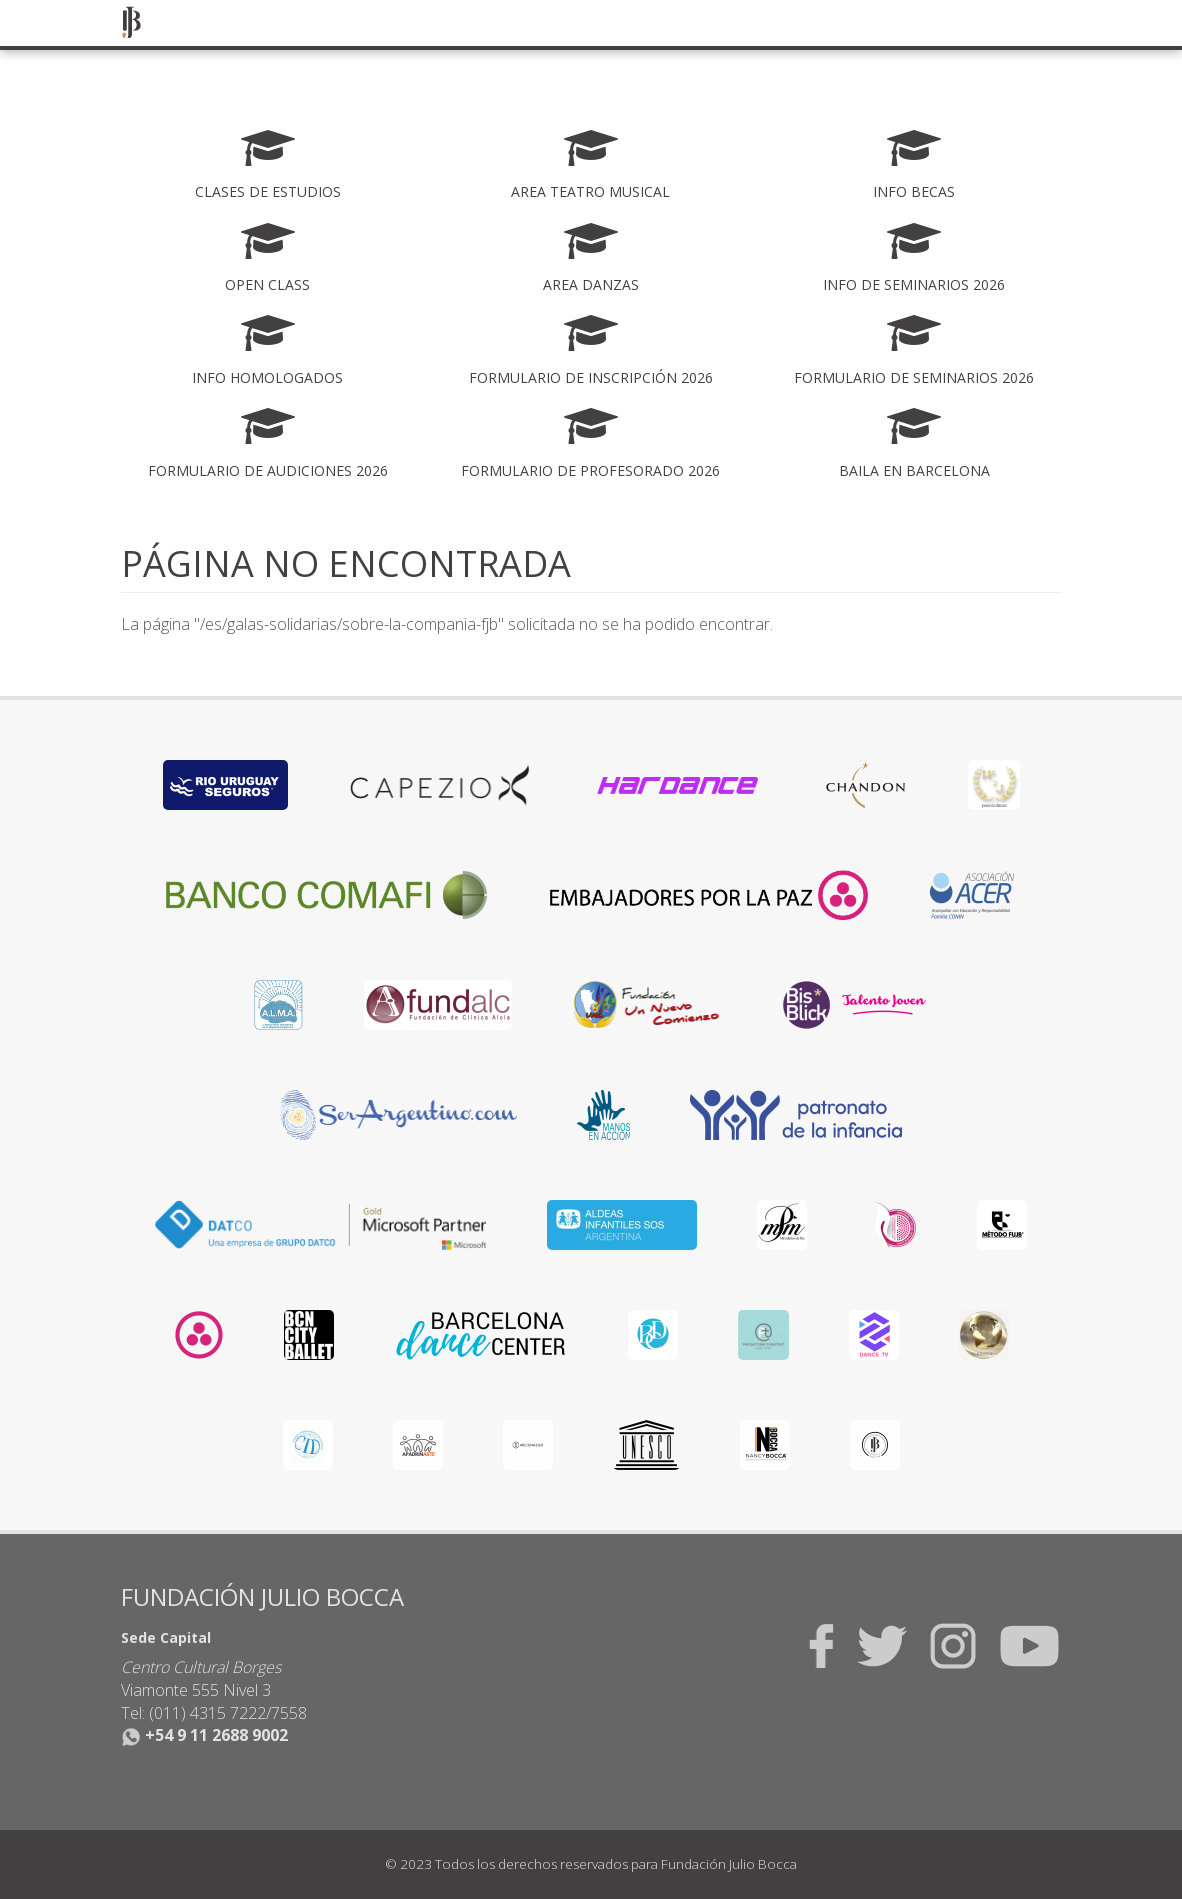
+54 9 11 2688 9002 (204, 1735)
